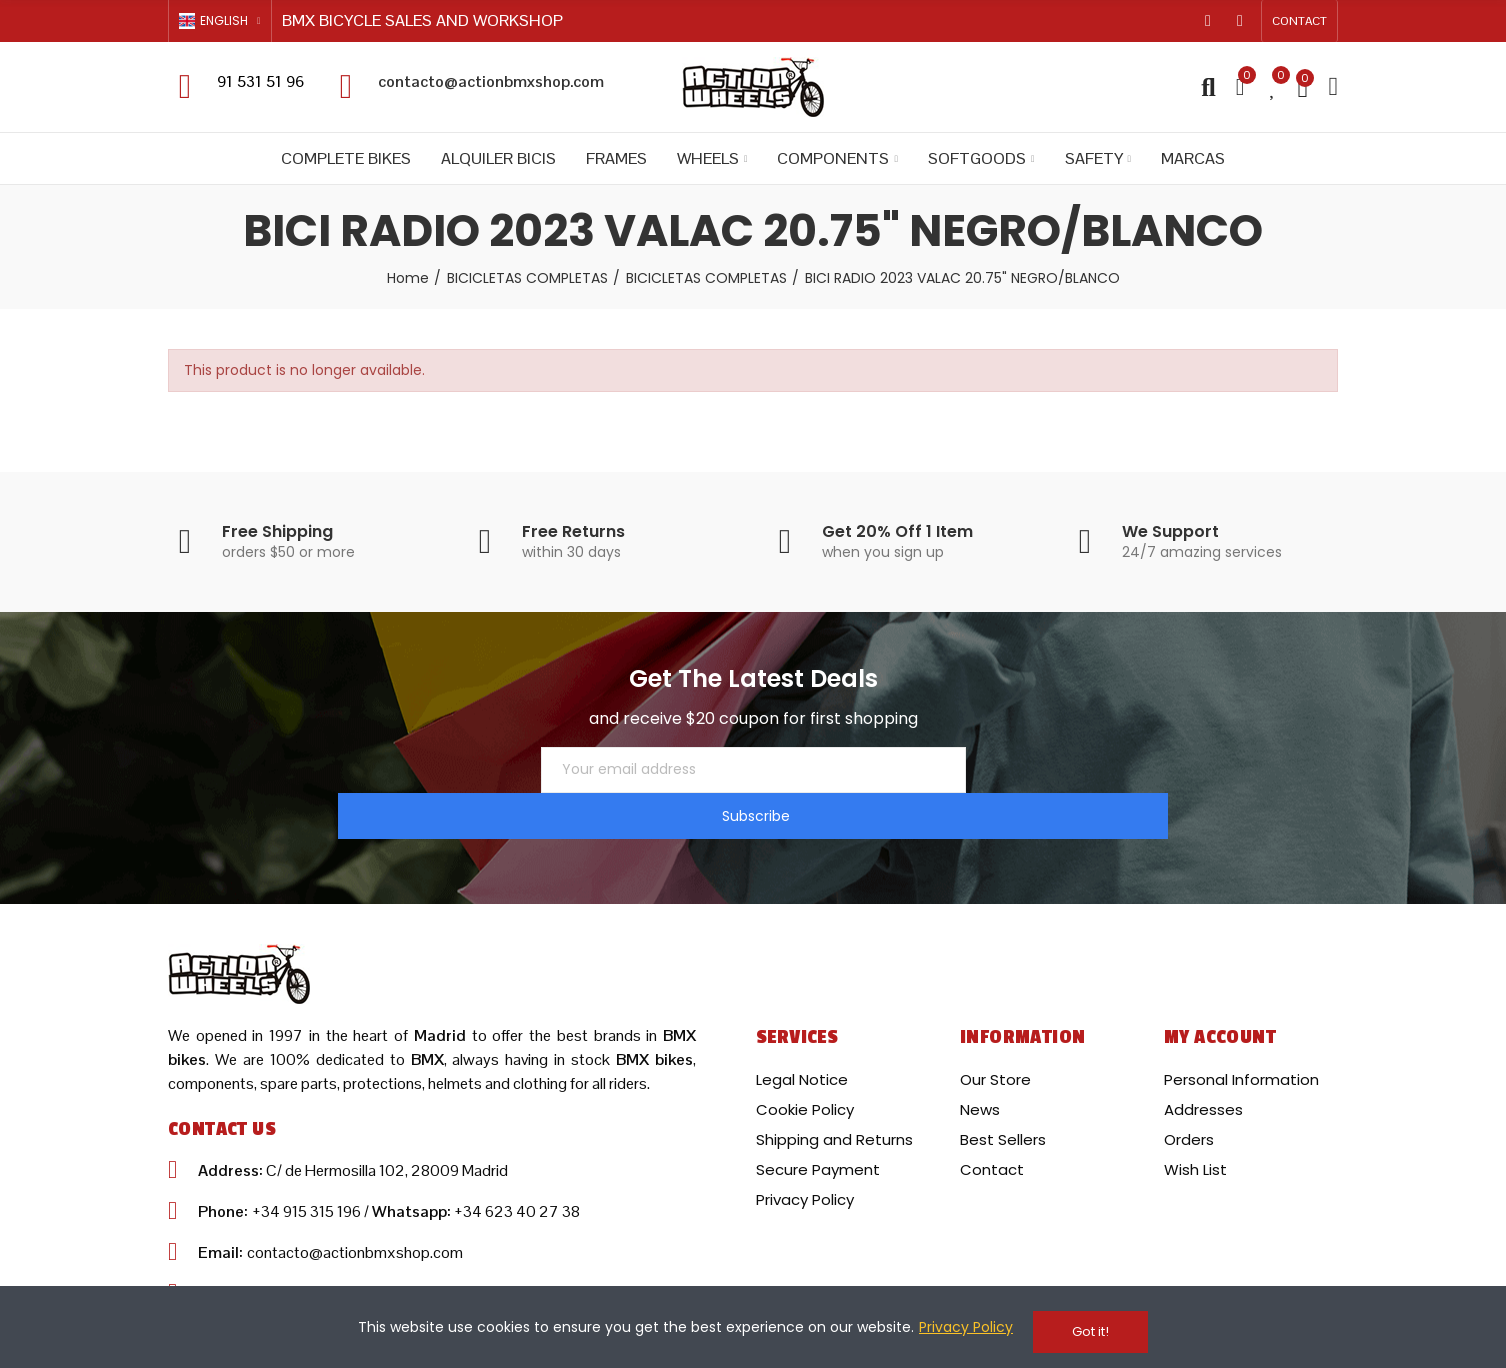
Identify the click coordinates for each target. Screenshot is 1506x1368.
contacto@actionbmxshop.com (491, 81)
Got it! (1090, 1331)
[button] (1299, 21)
